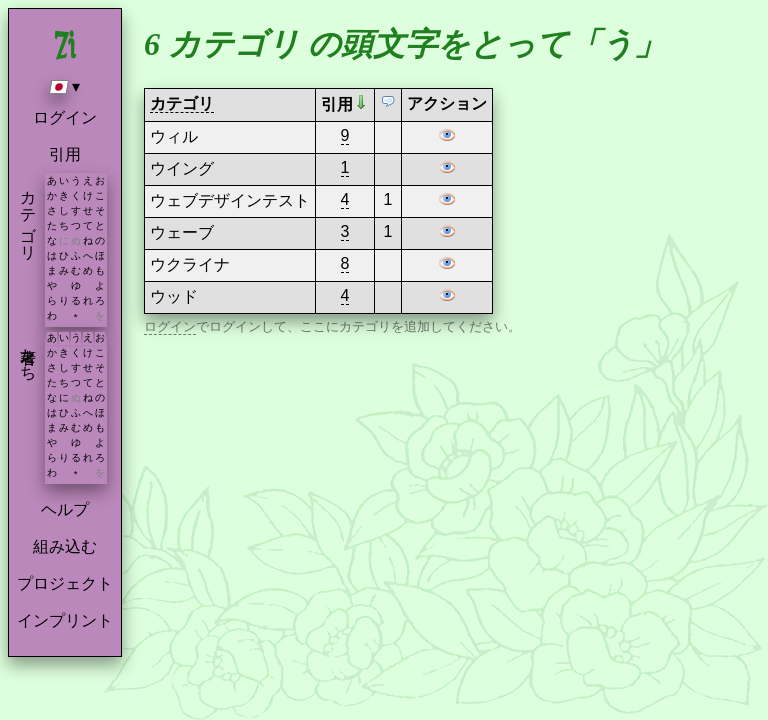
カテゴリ (28, 216)
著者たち (28, 355)
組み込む (65, 546)
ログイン (65, 117)
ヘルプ (65, 509)
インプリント (65, 620)
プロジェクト (65, 583)
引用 (65, 154)
